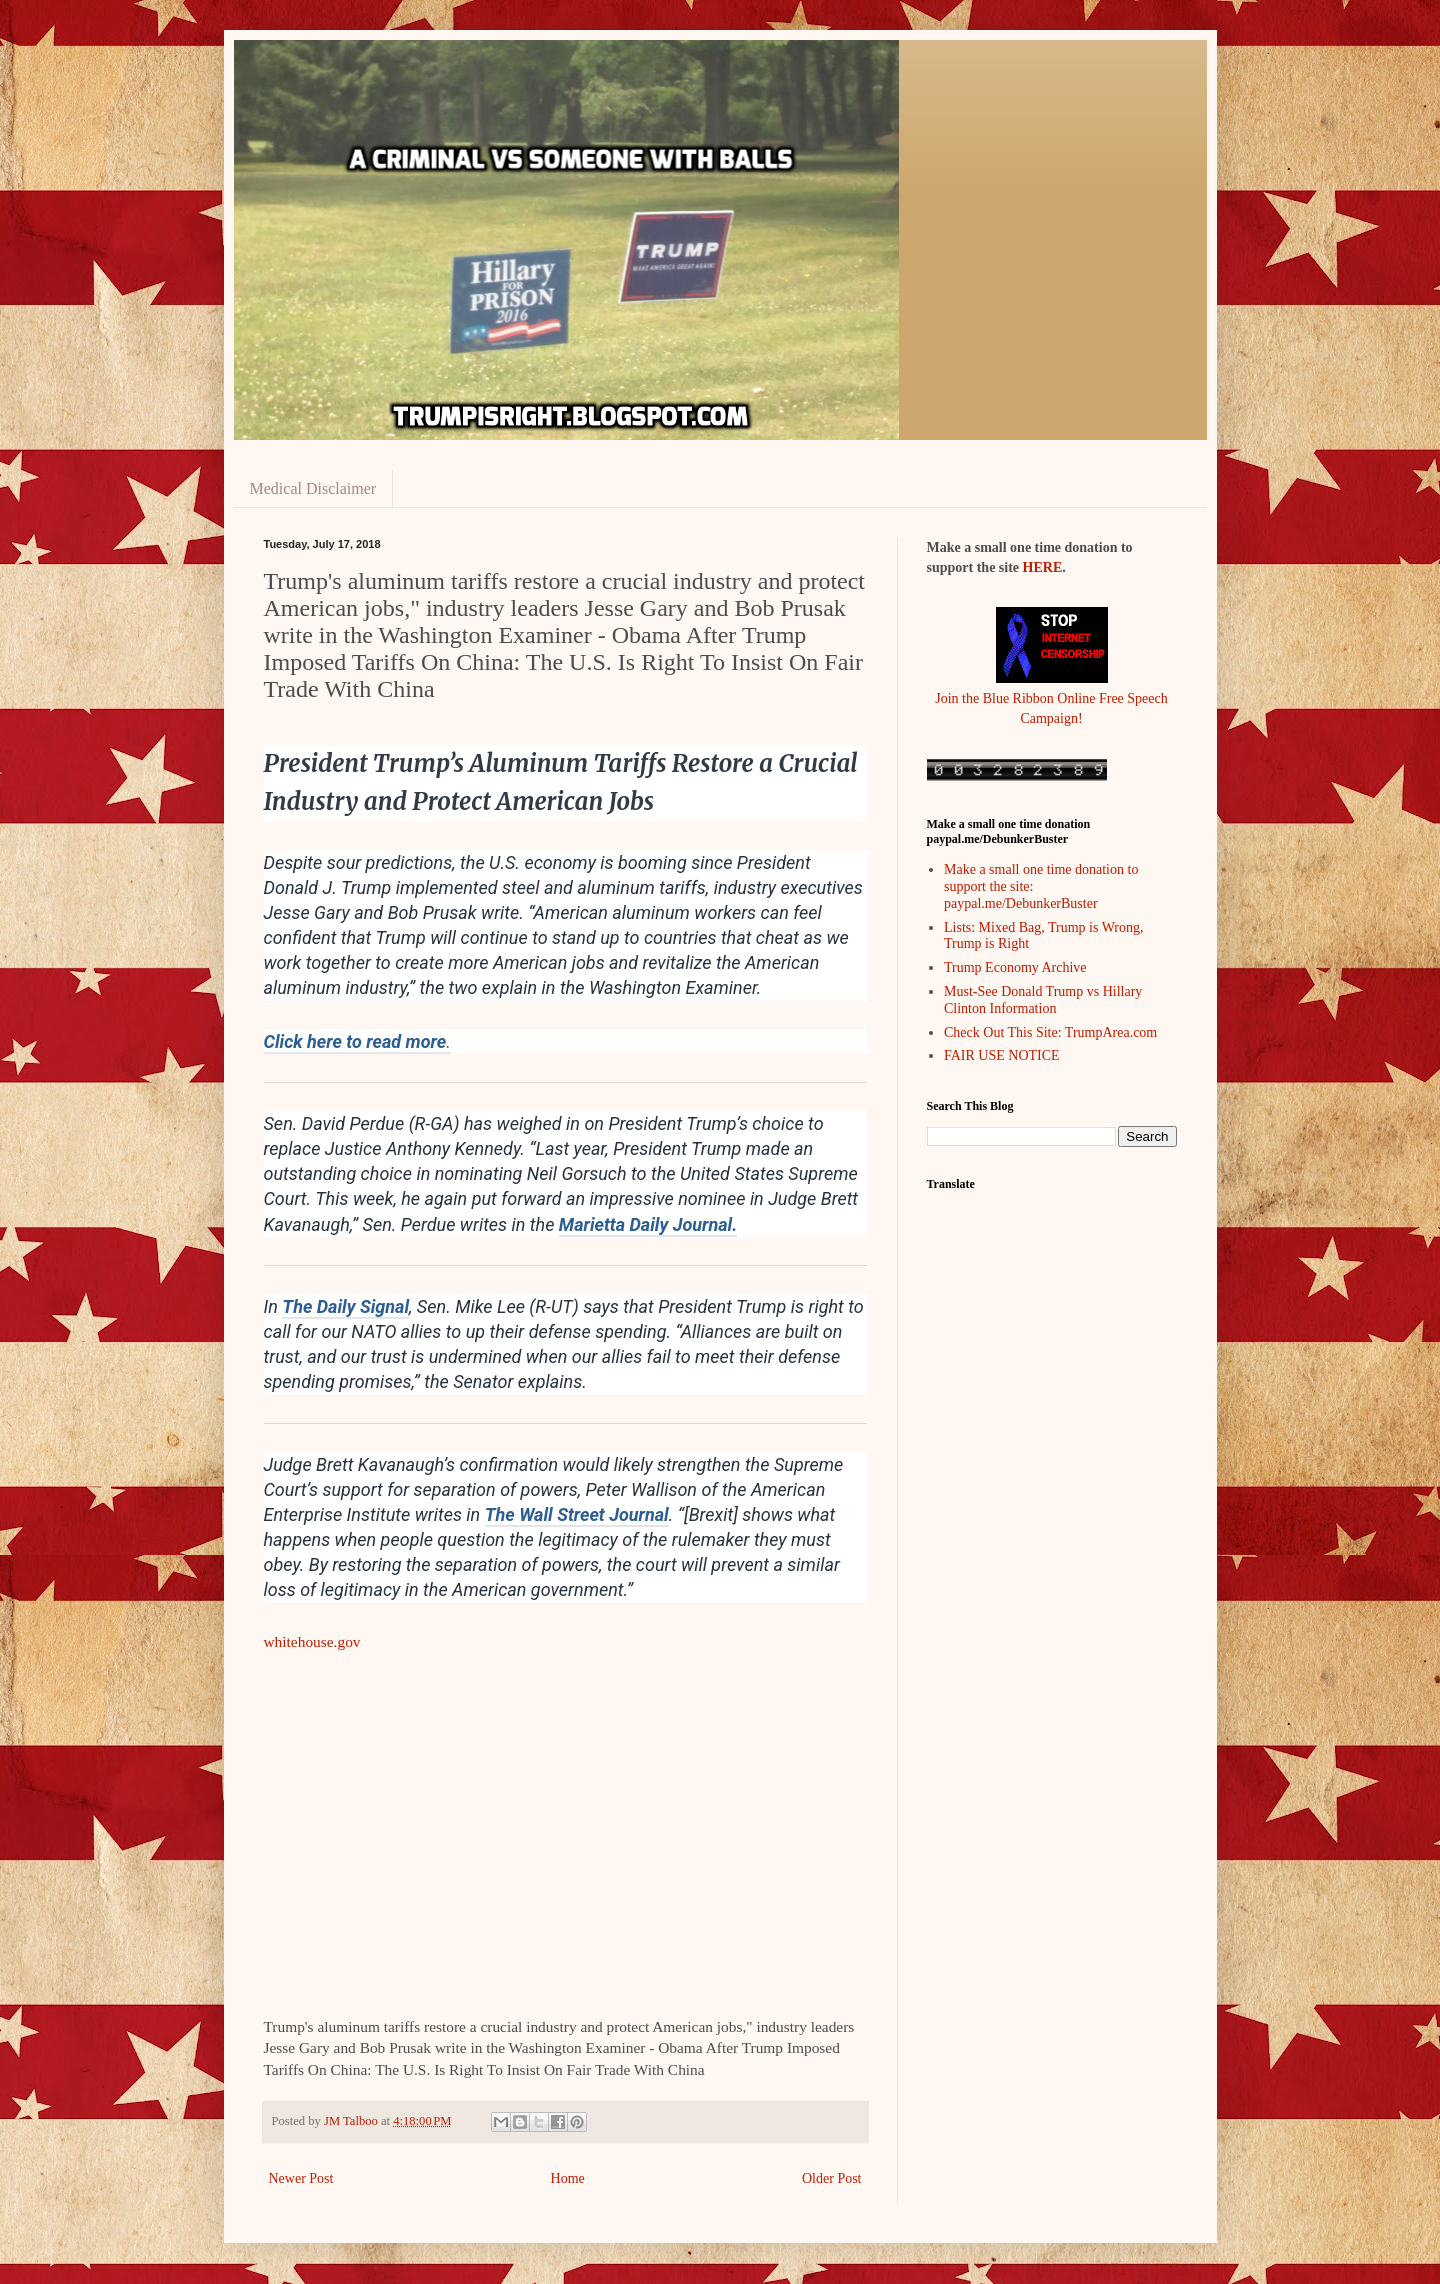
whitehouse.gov (312, 1641)
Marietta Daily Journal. (648, 1224)
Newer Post (301, 2178)
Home (568, 2178)
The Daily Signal (345, 1306)
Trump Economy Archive (1015, 967)
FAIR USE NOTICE (1002, 1055)
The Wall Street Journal (577, 1514)
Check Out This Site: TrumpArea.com (1050, 1032)
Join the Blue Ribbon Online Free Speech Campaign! (1051, 698)
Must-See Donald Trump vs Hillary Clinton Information (1043, 1000)
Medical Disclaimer (313, 488)
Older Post (832, 2178)
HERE (1043, 567)
